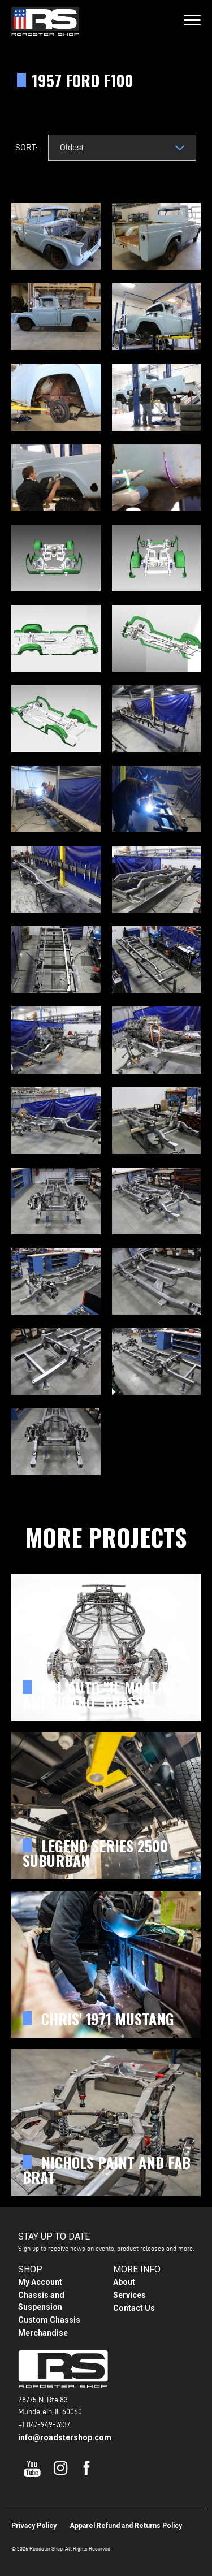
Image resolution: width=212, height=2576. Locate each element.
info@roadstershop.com (64, 2437)
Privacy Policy (34, 2526)
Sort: (26, 147)
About (124, 2282)
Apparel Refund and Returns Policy (126, 2526)
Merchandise (43, 2332)
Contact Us (134, 2308)
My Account (40, 2282)
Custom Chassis (49, 2319)
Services (129, 2295)
